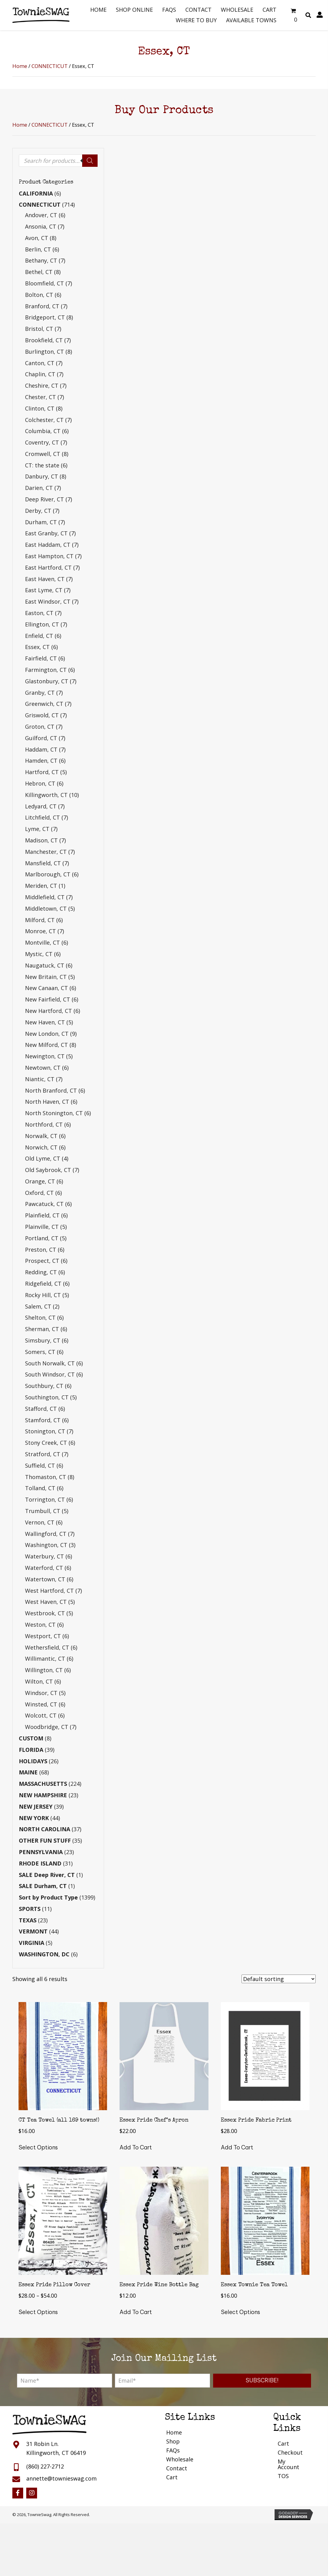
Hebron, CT (40, 783)
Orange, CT (40, 1181)
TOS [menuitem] (283, 2476)
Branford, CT (42, 306)
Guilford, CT (41, 738)
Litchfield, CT (42, 817)
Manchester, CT (46, 851)
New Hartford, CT (48, 1010)
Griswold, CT (42, 715)
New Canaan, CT (46, 988)
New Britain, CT (46, 976)
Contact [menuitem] (176, 2468)
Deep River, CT (44, 499)
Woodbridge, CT (46, 1727)
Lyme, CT (37, 829)
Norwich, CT (41, 1147)
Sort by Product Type (48, 1897)
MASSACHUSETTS (43, 1783)
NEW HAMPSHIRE (43, 1795)
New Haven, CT (45, 1022)
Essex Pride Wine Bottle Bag (159, 2285)
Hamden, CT (41, 760)
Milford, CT (40, 920)
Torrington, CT (45, 1499)
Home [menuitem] (174, 2432)
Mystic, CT (39, 954)
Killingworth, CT (46, 795)
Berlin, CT (38, 249)
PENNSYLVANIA (41, 1852)
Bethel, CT (39, 272)
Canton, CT (39, 363)
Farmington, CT (46, 669)
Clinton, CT (39, 408)
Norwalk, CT (41, 1136)
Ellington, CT (42, 624)
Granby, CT (40, 692)
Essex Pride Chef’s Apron (154, 2120)
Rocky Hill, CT (43, 1295)
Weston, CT (40, 1624)
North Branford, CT (51, 1090)
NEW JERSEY (36, 1806)
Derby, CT (38, 510)
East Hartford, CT (48, 567)
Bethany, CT (41, 260)
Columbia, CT (43, 431)
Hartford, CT (42, 772)
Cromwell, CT (42, 453)
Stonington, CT (45, 1431)
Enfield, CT (39, 635)
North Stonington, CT (54, 1113)
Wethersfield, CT (47, 1647)
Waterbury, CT (44, 1556)
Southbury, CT (44, 1385)
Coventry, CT (42, 442)
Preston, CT (40, 1249)
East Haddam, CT (47, 544)
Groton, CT (39, 726)
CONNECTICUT (50, 66)
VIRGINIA (31, 1942)
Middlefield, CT (45, 897)
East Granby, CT (46, 533)
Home (19, 66)
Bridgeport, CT (45, 317)
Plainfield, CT (42, 1215)
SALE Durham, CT (43, 1886)
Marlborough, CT (47, 874)
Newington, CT (45, 1056)
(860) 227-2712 (45, 2466)
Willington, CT (44, 1670)
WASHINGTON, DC (44, 1954)
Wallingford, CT (45, 1533)
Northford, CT (44, 1124)
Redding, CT (41, 1272)
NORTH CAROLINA (44, 1829)
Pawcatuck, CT (44, 1204)
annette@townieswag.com (61, 2478)
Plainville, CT (42, 1226)
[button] (262, 2381)
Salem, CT (38, 1306)
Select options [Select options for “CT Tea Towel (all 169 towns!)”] (38, 2147)
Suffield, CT (40, 1465)
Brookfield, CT (44, 340)
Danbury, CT (41, 476)
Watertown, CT (45, 1579)
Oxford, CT (39, 1192)
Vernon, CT (39, 1522)
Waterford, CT (44, 1567)
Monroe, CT (40, 931)
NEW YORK (34, 1818)
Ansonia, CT (40, 226)
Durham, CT (41, 522)
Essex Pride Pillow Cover (54, 2285)
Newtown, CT (43, 1067)
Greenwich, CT (44, 703)
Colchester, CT (44, 420)
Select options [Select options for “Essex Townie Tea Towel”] (240, 2312)
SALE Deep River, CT (47, 1874)
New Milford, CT (46, 1044)
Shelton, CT (40, 1317)
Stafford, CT (41, 1408)
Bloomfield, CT (44, 283)
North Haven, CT (47, 1101)
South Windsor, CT (50, 1374)
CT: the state (42, 465)
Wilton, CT (39, 1681)
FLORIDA (31, 1749)
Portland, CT (41, 1238)
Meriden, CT (41, 885)
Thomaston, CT (45, 1477)
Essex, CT (37, 647)
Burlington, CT (44, 351)
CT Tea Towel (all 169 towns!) (59, 2120)
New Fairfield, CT (47, 999)
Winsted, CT (41, 1704)
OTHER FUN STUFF (45, 1840)
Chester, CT (40, 397)
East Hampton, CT (49, 556)
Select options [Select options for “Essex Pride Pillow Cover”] (38, 2312)
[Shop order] (279, 1979)
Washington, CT (46, 1545)
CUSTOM (31, 1738)
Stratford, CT (42, 1454)
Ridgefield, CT (43, 1283)
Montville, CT (42, 942)
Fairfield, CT (41, 658)
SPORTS (29, 1908)
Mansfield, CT (43, 863)
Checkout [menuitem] (290, 2452)
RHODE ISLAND (40, 1863)
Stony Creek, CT (46, 1442)
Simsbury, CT (42, 1340)
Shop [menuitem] (173, 2441)
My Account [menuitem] (288, 2464)
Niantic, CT (39, 1079)
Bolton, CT (39, 294)
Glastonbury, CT (46, 681)
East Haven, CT (45, 579)
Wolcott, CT (41, 1715)
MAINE (28, 1772)
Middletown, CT (46, 908)
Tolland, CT (40, 1488)
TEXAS (27, 1920)
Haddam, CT (41, 749)
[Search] (90, 160)
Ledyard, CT (41, 806)
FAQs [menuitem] (173, 2450)
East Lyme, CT (43, 590)
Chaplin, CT (40, 374)
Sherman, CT (42, 1329)
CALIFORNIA (36, 193)
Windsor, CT (41, 1693)
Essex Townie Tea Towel (254, 2285)
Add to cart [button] (136, 2147)
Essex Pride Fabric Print (256, 2120)
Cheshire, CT (41, 385)
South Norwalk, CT (50, 1363)
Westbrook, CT (45, 1613)
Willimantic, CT (45, 1658)
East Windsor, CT (47, 601)
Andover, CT (41, 215)
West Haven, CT (46, 1601)
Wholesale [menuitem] (179, 2459)
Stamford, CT (43, 1420)
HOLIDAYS (33, 1761)
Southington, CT (47, 1397)
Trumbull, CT (42, 1511)
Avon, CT (36, 238)
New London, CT (47, 1033)
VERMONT (33, 1931)
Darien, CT (39, 487)
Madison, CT (41, 840)
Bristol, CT (39, 328)
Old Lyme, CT (42, 1158)
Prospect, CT (42, 1260)
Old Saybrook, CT (48, 1170)
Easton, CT (39, 613)
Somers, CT (40, 1351)
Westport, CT (43, 1636)
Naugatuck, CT (44, 965)
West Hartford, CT (49, 1590)
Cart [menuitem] (172, 2477)
